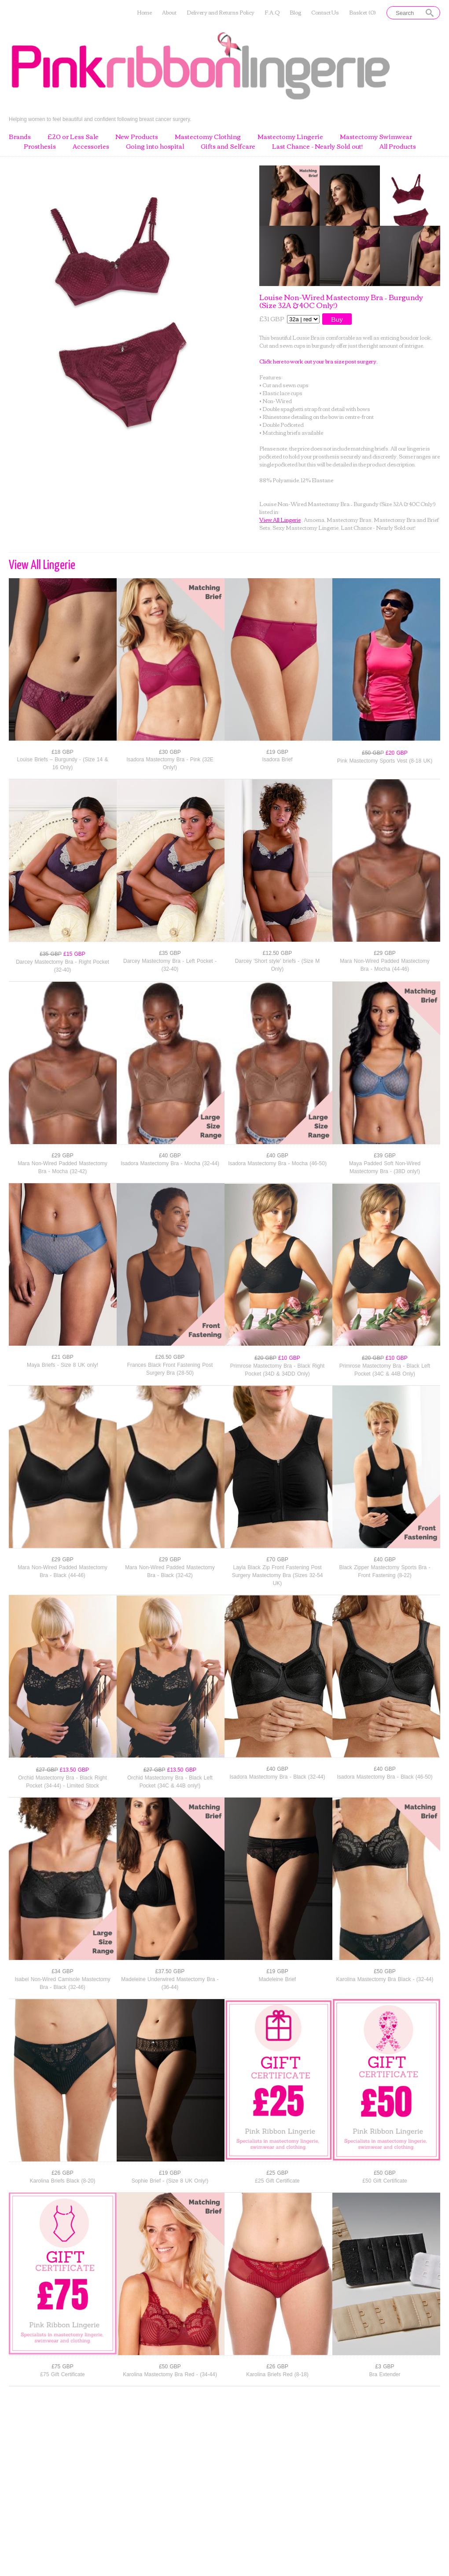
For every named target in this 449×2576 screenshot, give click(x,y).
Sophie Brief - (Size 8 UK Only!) (170, 2181)
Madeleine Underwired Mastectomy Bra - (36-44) (169, 1983)
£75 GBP (63, 2366)
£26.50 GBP (169, 1357)
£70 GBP (277, 1559)
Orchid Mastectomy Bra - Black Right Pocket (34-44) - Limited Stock (62, 1782)
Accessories (91, 146)
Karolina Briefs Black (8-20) (62, 2181)
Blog (295, 12)
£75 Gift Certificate (62, 2374)
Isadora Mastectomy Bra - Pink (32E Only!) (169, 763)
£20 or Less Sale (73, 137)
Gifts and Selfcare (228, 146)
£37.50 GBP (169, 1971)
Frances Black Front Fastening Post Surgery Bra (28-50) (170, 1369)
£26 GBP (63, 2173)
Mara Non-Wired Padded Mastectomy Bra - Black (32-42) (170, 1571)
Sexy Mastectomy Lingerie (305, 527)
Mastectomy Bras (349, 519)
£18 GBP (63, 752)
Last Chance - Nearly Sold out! (317, 146)
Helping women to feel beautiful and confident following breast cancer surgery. (100, 119)
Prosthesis (40, 146)
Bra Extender (384, 2374)
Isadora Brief (277, 759)
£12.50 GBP (277, 953)
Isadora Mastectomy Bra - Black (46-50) (384, 1777)
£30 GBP (170, 752)
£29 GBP (385, 953)
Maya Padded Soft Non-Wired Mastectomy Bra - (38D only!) (384, 1167)
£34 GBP (63, 1971)
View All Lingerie (280, 519)
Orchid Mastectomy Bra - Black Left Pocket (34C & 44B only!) (170, 1782)
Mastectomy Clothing (208, 137)
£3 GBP (384, 2366)
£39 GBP (385, 1155)
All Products (397, 146)
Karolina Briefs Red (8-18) (277, 2374)
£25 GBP (277, 2173)
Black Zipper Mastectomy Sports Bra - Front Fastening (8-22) (384, 1571)
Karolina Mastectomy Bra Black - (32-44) (384, 1979)
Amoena (314, 519)
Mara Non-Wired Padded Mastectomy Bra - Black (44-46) (62, 1571)
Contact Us (325, 12)
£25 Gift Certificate (277, 2181)
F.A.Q (272, 12)
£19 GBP (277, 752)
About (169, 12)
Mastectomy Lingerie (290, 137)
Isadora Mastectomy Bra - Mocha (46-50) (277, 1163)
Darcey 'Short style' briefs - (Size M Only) (277, 965)
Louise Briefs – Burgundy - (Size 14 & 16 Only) (62, 763)
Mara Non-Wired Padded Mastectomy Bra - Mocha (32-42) (62, 1167)
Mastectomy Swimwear (376, 137)
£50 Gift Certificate (384, 2181)
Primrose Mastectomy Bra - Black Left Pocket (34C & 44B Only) (384, 1370)
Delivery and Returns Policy (220, 12)
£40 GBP (170, 1155)
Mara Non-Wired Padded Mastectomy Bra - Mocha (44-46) (385, 965)
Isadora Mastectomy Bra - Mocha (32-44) (170, 1163)
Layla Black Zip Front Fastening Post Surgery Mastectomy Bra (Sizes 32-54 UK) (277, 1575)
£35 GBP (170, 953)
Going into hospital (155, 146)
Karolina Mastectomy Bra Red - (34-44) (170, 2374)
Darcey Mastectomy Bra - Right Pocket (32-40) (62, 966)
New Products (136, 137)
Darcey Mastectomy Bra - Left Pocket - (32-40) (170, 965)
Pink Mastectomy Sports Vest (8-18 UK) (384, 761)
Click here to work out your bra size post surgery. (318, 361)
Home (144, 12)
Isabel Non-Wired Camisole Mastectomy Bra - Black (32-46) (62, 1983)
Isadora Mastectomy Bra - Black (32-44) (277, 1777)
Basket (362, 12)
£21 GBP (63, 1357)
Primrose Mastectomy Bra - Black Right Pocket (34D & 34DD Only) (277, 1370)
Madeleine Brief (277, 1979)
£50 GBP (385, 1971)
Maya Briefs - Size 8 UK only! (62, 1365)
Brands (20, 137)
